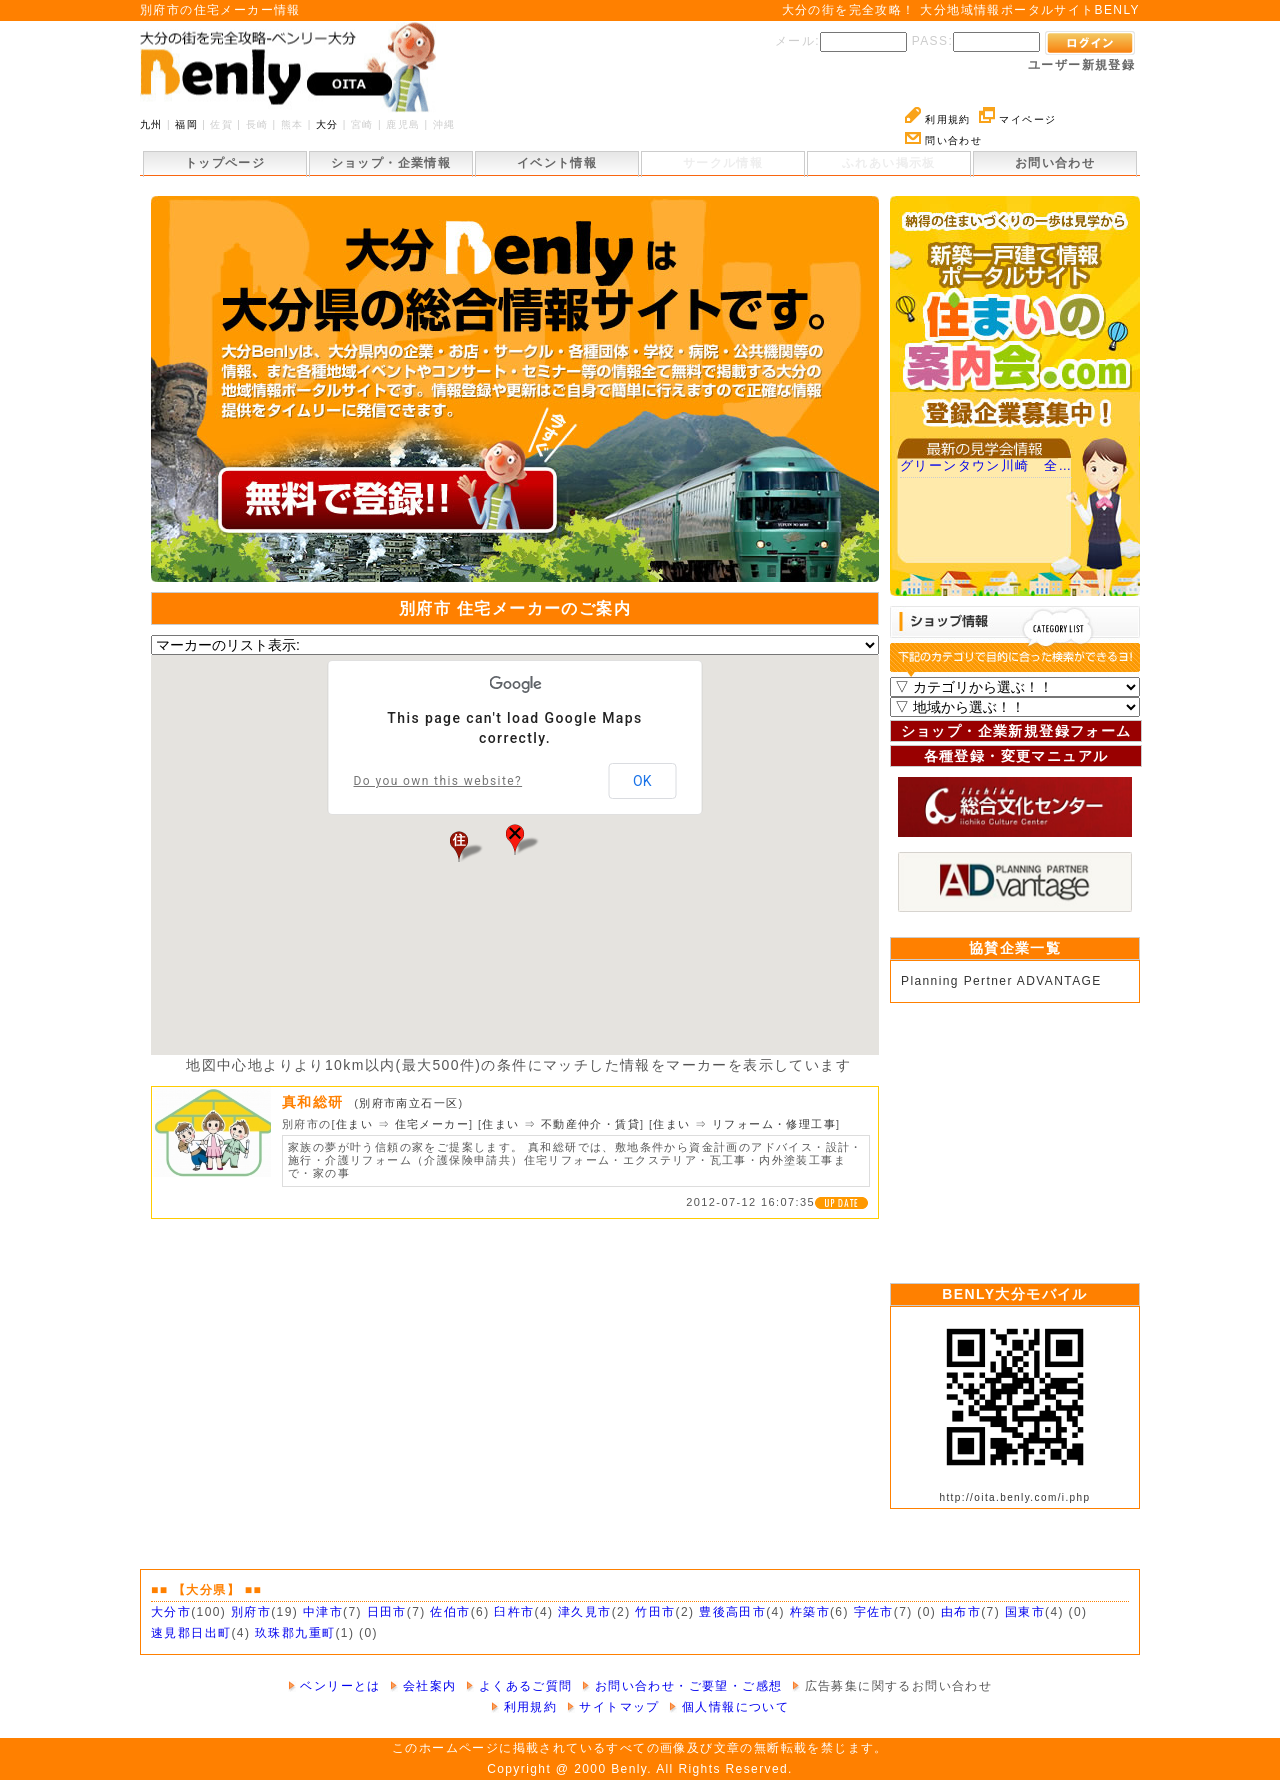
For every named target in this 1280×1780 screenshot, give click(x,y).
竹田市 (655, 1612)
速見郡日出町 (191, 1633)
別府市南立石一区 (408, 1103)
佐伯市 (450, 1612)
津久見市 (585, 1612)
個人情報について (729, 1707)
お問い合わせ (1055, 163)
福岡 (186, 124)
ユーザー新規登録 (1081, 65)
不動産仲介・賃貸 (590, 1124)
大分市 (171, 1612)
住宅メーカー (432, 1124)
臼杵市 (514, 1612)
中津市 (323, 1612)
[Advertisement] (1015, 1138)
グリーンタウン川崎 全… (986, 466)
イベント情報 (557, 163)
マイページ (1017, 119)
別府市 (251, 1612)
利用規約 (938, 119)
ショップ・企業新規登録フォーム (1016, 731)
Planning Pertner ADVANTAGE (1001, 981)
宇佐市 (874, 1612)
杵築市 (810, 1612)
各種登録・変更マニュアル (1016, 756)
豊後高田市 (732, 1612)
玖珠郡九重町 (295, 1633)
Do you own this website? (438, 781)
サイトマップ (613, 1707)
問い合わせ (943, 140)
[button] (459, 846)
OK (642, 781)
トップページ (225, 163)
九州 (151, 124)
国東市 (1025, 1612)
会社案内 (423, 1686)
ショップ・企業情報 (391, 163)
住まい (354, 1124)
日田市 (387, 1612)
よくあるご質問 (519, 1686)
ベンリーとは (334, 1686)
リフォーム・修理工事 (774, 1124)
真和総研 (318, 1102)
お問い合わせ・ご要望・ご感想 (682, 1686)
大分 (327, 124)
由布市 (961, 1612)
